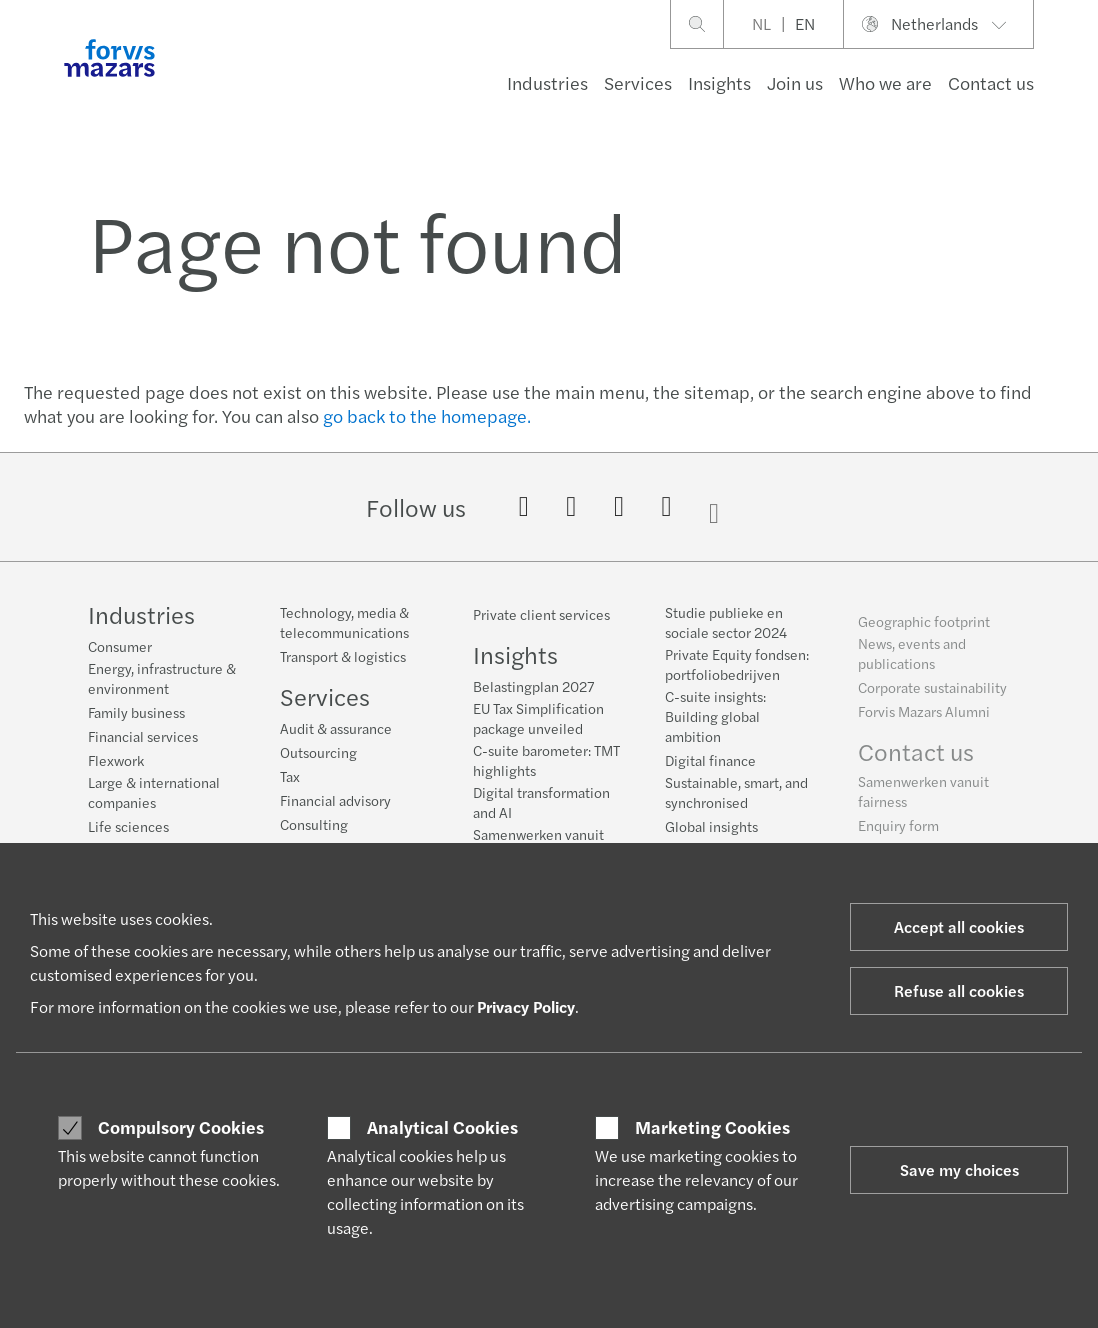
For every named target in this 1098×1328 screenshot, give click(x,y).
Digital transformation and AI (541, 802)
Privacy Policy (526, 1006)
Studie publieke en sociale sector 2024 (726, 627)
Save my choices (959, 1169)
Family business (136, 712)
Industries (547, 82)
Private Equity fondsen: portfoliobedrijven (737, 669)
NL (761, 23)
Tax (290, 776)
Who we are (885, 82)
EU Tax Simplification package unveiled (538, 718)
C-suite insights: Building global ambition (715, 721)
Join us (795, 82)
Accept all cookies (959, 926)
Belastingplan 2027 (533, 686)
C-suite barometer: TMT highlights (546, 760)
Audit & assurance (336, 728)
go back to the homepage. (427, 415)
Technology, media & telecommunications (344, 622)
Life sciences (128, 826)
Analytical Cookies (442, 1127)
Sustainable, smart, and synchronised (736, 797)
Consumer (120, 646)
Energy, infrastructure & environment (162, 678)
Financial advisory (335, 800)
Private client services (541, 614)
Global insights (711, 831)
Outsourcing (318, 752)
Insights (719, 82)
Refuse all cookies (959, 990)
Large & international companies (154, 792)
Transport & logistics (343, 656)
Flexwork (116, 760)
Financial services (143, 736)
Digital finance (710, 765)
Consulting (314, 824)
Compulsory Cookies (181, 1127)
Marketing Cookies (712, 1127)
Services (638, 82)
